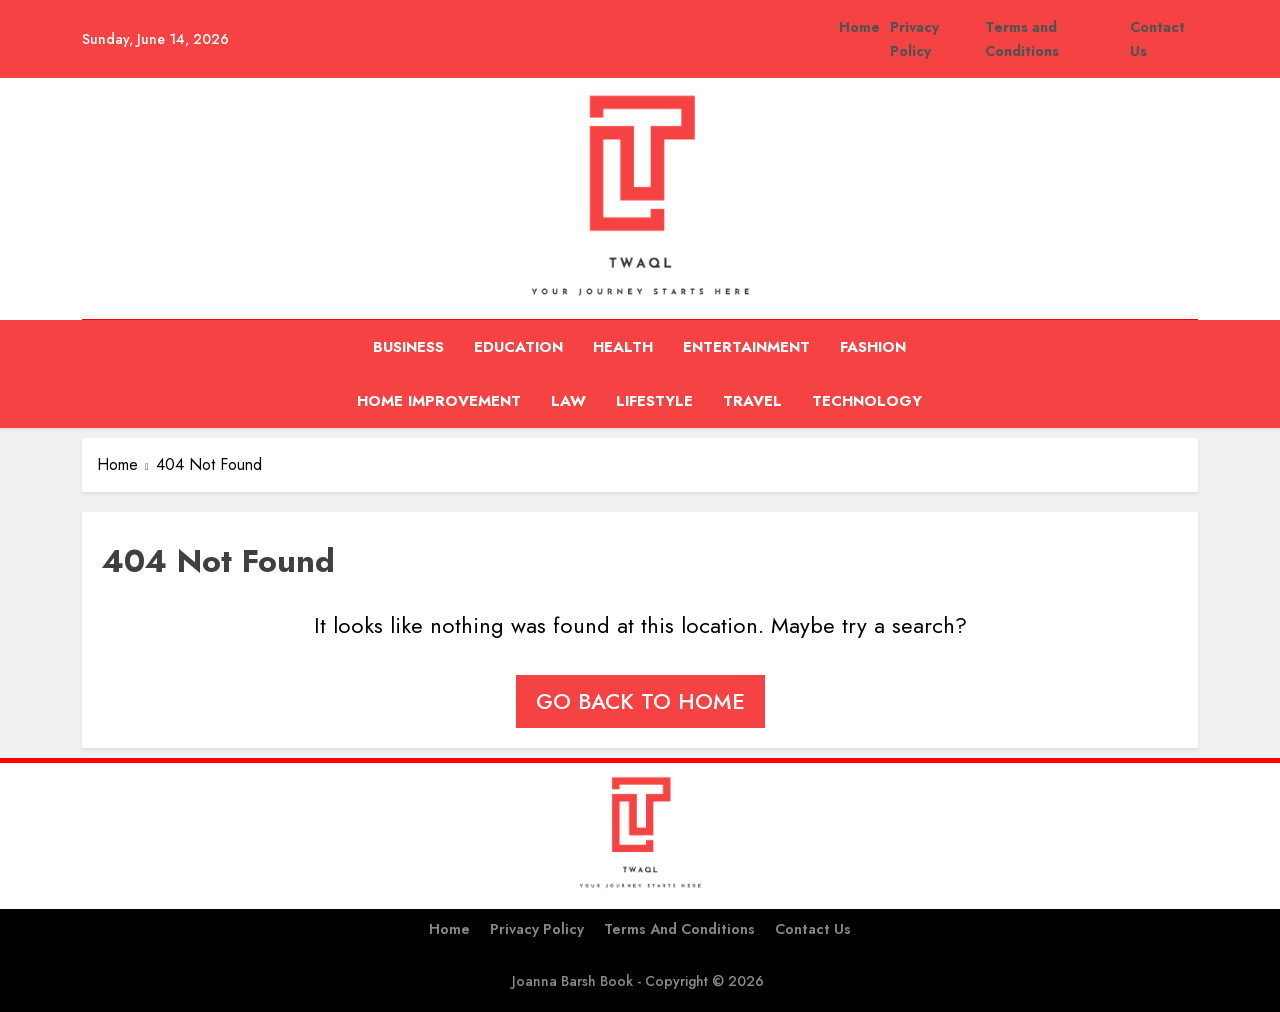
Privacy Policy (537, 929)
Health (623, 347)
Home (859, 27)
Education (518, 347)
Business (408, 347)
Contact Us (813, 929)
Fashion (873, 347)
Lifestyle (654, 401)
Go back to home (640, 701)
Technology (867, 401)
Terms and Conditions (679, 929)
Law (568, 401)
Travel (752, 401)
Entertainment (746, 347)
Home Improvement (439, 401)
